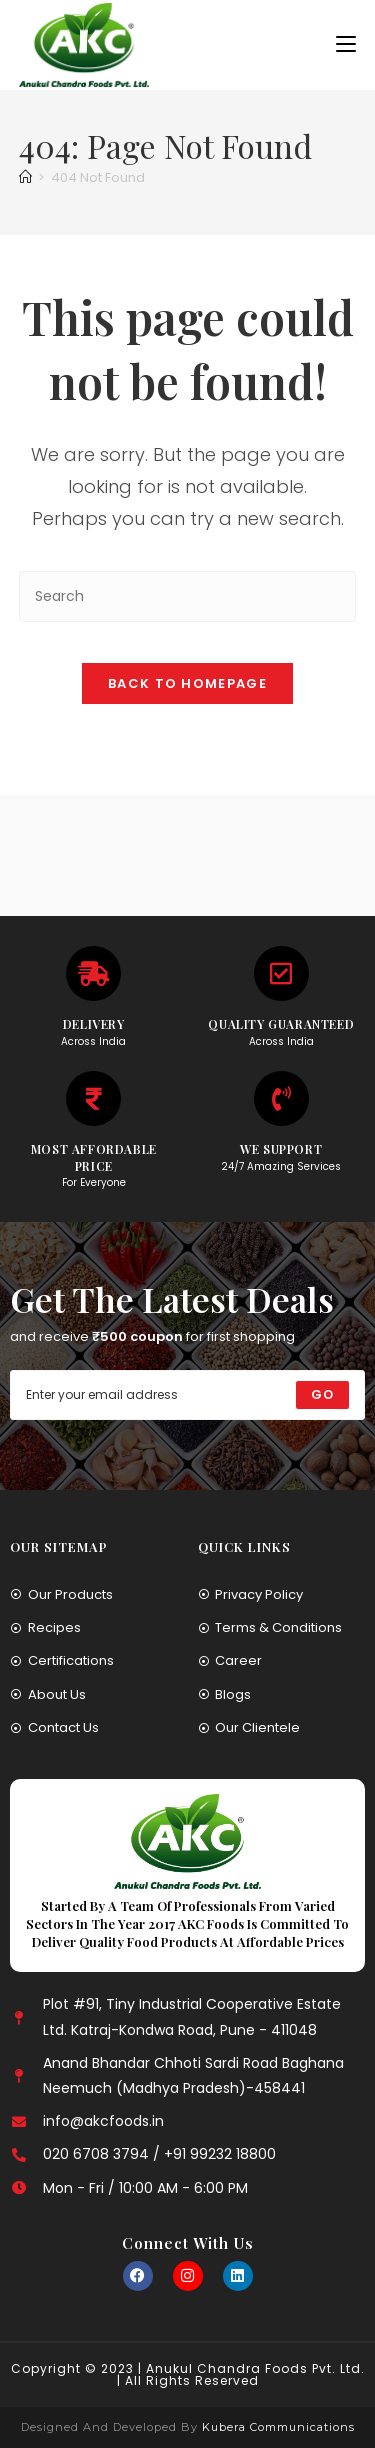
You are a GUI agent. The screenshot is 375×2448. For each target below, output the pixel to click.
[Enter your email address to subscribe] (187, 1395)
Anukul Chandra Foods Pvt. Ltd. (255, 2368)
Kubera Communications (276, 2427)
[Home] (25, 177)
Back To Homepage (187, 683)
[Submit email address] (322, 1395)
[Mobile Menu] (346, 44)
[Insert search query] (188, 596)
